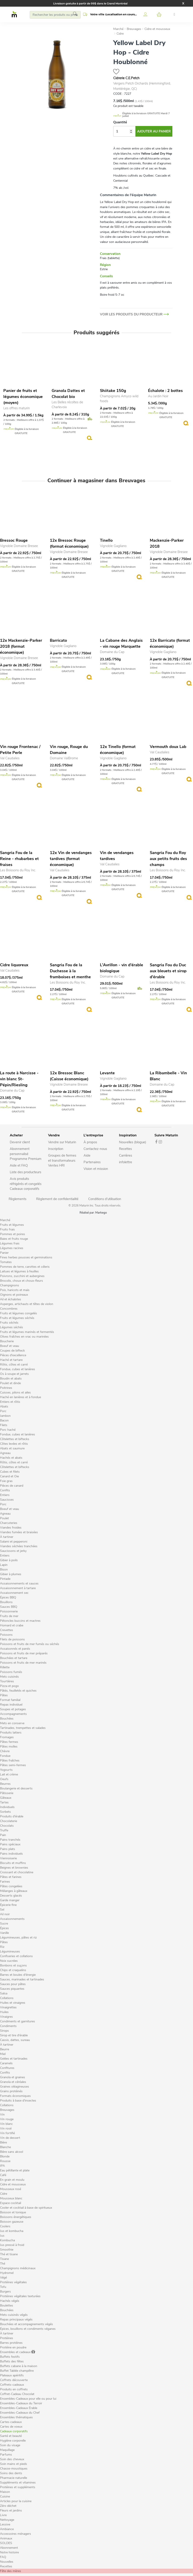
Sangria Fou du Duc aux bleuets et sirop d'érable (168, 971)
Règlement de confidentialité (57, 1199)
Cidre (120, 33)
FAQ (3, 2557)
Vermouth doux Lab (168, 746)
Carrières (125, 1155)
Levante (107, 1073)
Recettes (125, 1149)
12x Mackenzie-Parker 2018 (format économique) (21, 646)
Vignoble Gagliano (113, 546)
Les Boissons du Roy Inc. (18, 870)
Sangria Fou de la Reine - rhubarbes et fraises (19, 858)
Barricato (58, 640)
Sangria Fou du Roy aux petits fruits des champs (168, 858)
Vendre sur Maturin (62, 1142)
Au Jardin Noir (158, 396)
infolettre (125, 1162)
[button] (109, 14)
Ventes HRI (56, 1165)
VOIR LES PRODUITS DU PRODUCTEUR (131, 314)
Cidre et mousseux (157, 29)
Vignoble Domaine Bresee (19, 546)
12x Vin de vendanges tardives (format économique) (71, 858)
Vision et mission (96, 1169)
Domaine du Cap (112, 652)
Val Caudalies (9, 758)
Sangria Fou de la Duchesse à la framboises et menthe (70, 971)
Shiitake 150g (113, 390)
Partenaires (92, 1162)
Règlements (17, 1199)
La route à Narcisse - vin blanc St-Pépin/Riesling (19, 1079)
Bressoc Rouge (14, 540)
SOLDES (6, 2543)
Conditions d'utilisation (104, 1199)
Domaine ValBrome (64, 758)
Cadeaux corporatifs (24, 1189)
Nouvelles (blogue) (132, 1142)
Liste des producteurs (25, 1172)
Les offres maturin (16, 408)
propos (92, 1142)
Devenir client (20, 1142)
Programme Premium (25, 1159)
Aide (87, 1155)
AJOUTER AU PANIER (154, 131)
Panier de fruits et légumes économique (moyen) (23, 396)
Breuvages (134, 29)
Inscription (55, 1149)
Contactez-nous (95, 1149)
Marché (118, 29)
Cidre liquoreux (14, 965)
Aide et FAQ (19, 1165)
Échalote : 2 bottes (165, 390)
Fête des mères (10, 2571)
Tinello (106, 540)
